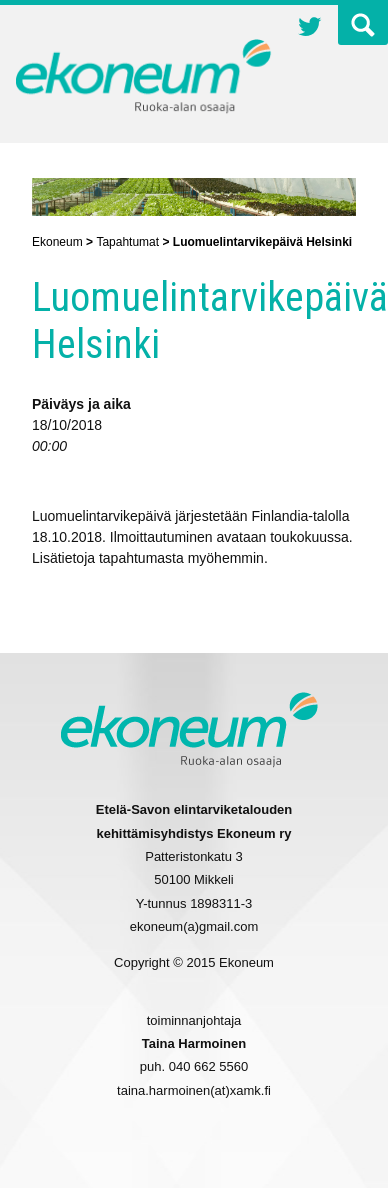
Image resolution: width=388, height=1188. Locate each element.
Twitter (310, 29)
